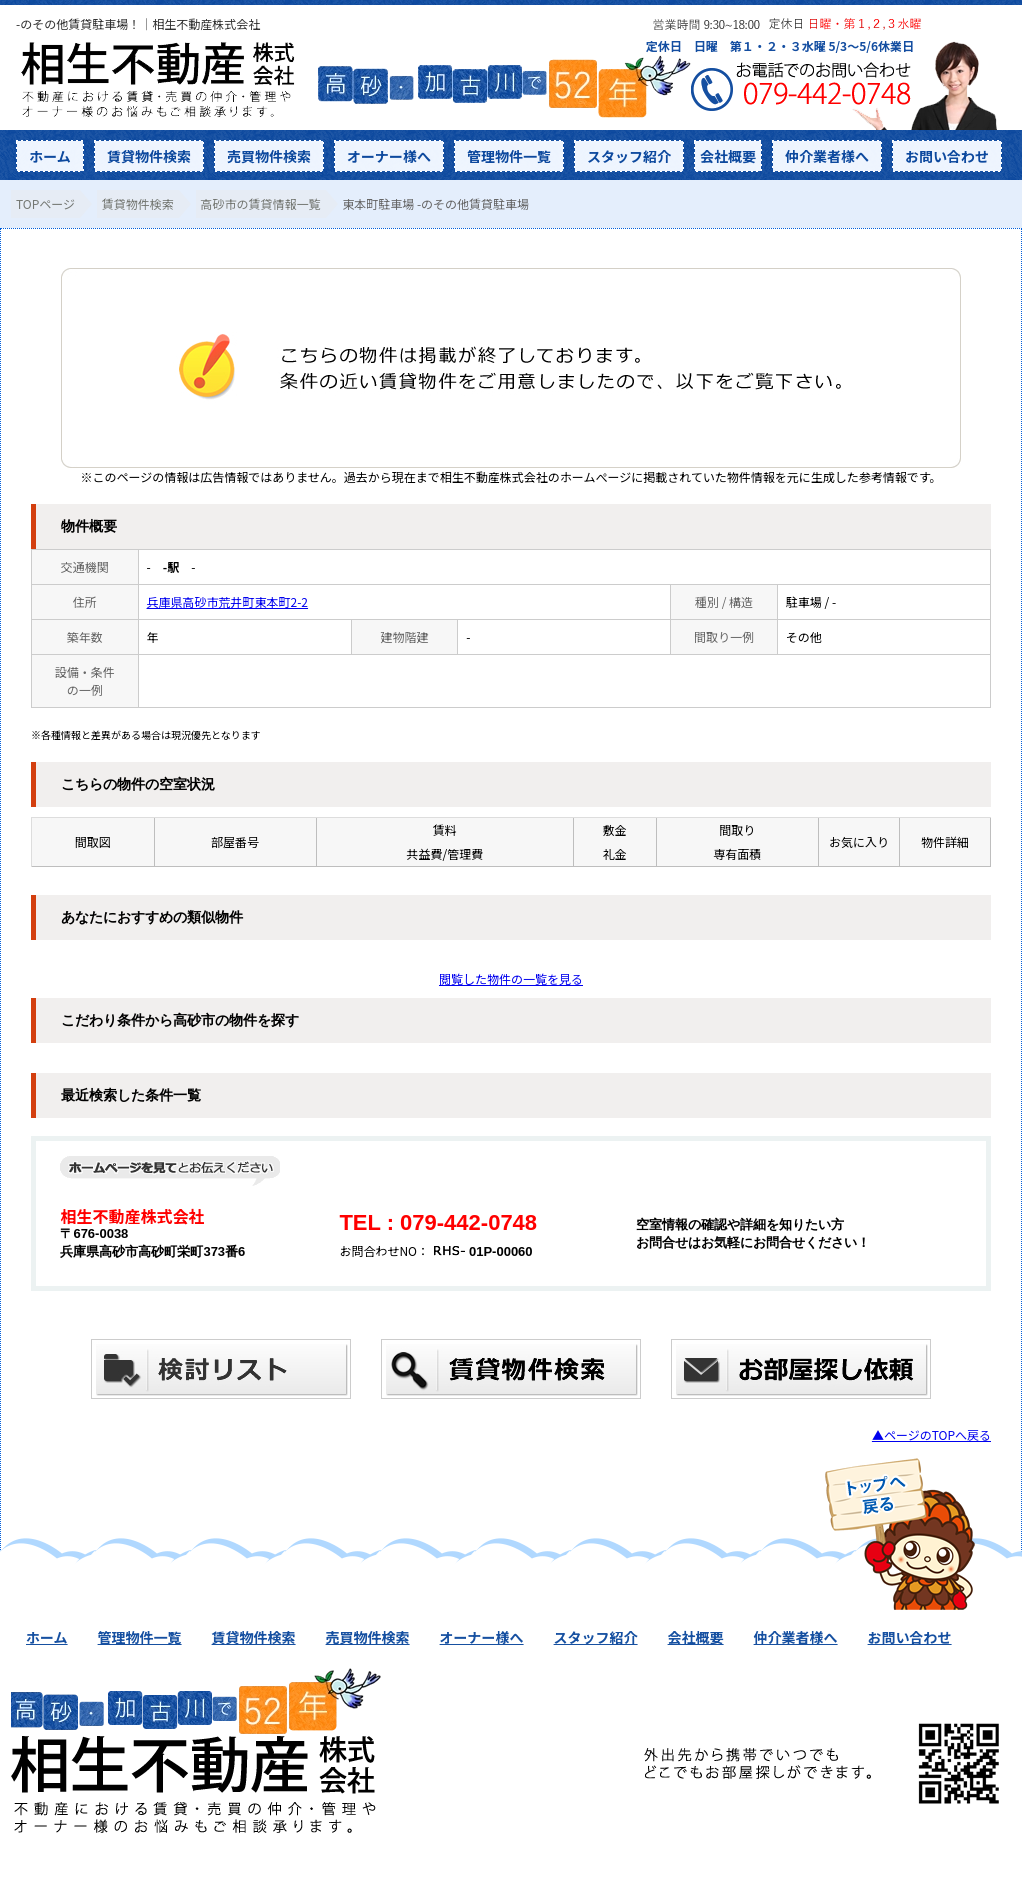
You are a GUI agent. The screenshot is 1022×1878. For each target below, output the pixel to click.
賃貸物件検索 (149, 156)
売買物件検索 (269, 156)
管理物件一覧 (509, 156)
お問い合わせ (947, 156)
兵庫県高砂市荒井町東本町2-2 (228, 601)
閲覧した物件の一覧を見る (511, 978)
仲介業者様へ (827, 156)
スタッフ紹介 (629, 156)
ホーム (50, 156)
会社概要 (728, 156)
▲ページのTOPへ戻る (931, 1434)
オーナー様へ (389, 156)
